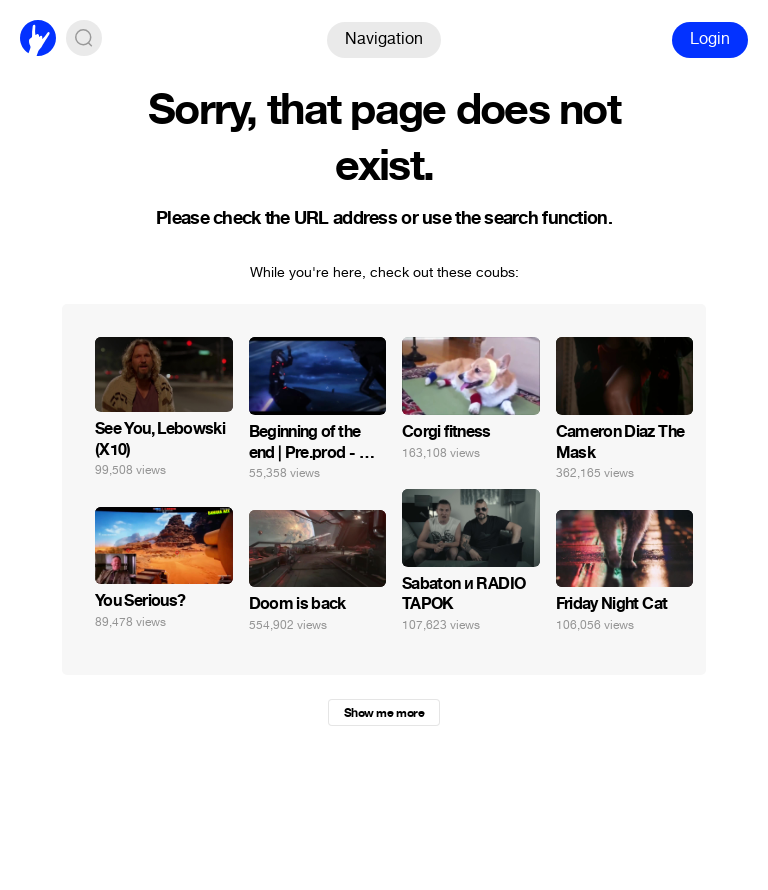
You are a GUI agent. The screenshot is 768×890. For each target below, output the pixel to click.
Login (710, 38)
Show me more (384, 713)
